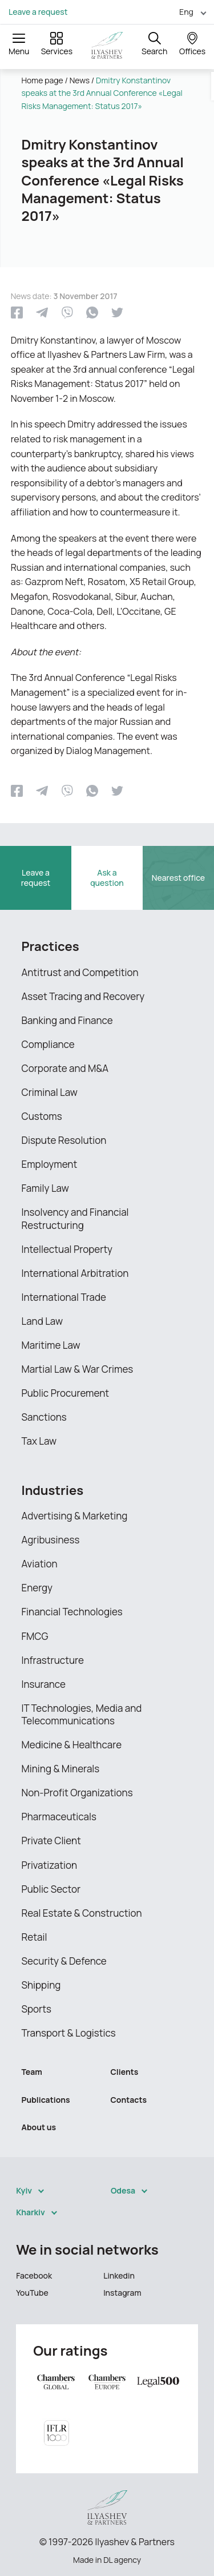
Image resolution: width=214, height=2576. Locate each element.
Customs (42, 1116)
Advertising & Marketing (75, 1515)
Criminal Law (50, 1092)
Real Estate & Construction (82, 1913)
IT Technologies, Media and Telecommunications (82, 1714)
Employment (50, 1164)
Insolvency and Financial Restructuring (75, 1218)
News (80, 80)
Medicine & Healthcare (72, 1744)
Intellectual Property (67, 1249)
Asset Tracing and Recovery (83, 996)
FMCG (35, 1636)
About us (39, 2127)
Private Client (51, 1840)
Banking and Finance (67, 1020)
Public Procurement (66, 1393)
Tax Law (39, 1441)
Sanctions (44, 1417)
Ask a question (107, 877)
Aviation (40, 1563)
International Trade (64, 1297)
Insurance (44, 1684)
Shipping (41, 1985)
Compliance (48, 1044)
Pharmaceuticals (59, 1816)
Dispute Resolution (64, 1140)
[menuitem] (188, 11)
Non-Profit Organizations (77, 1792)
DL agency (122, 2559)
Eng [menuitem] (186, 11)
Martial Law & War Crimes (78, 1369)
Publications (46, 2099)
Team (32, 2071)
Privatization (50, 1865)
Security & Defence (64, 1961)
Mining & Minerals (61, 1768)
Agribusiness (51, 1539)
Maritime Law (51, 1345)
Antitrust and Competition (80, 972)
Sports (36, 2008)
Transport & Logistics (69, 2032)
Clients (125, 2071)
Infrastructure (53, 1660)
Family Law (45, 1188)
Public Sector (51, 1889)
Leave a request (38, 12)
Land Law (42, 1321)
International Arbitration (75, 1273)
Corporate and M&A (65, 1068)
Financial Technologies (72, 1611)
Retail (34, 1937)
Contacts (129, 2099)
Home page (42, 80)
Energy (37, 1587)
